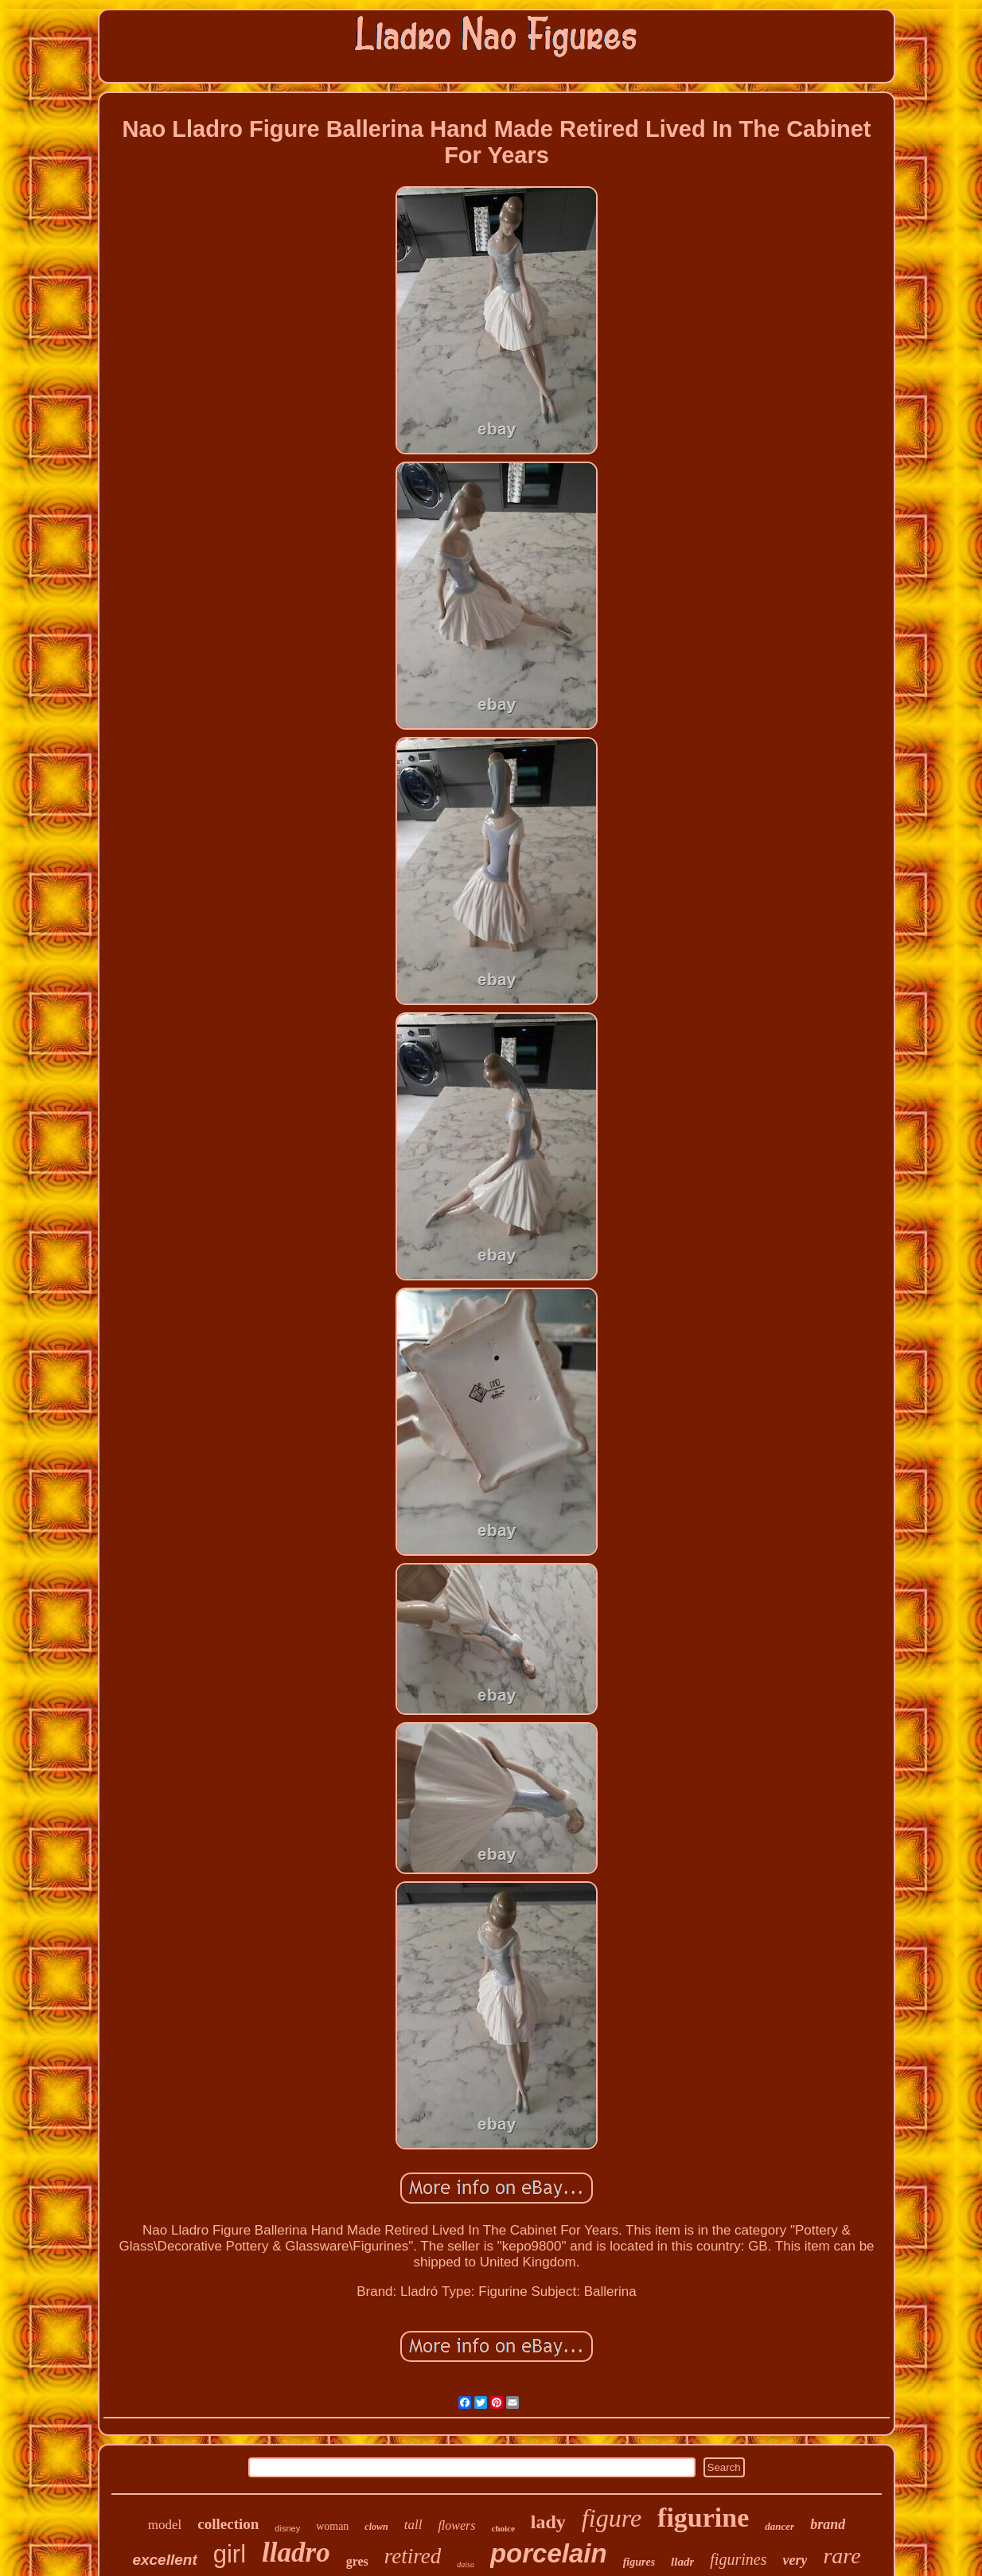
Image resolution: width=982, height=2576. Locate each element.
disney (287, 2528)
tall (413, 2524)
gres (357, 2561)
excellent (164, 2559)
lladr (682, 2561)
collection (228, 2524)
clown (376, 2526)
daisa (465, 2564)
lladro (296, 2552)
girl (229, 2554)
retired (412, 2556)
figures (639, 2562)
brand (827, 2524)
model (165, 2524)
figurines (738, 2559)
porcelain (548, 2553)
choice (503, 2528)
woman (332, 2526)
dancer (779, 2526)
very (794, 2560)
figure (611, 2518)
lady (548, 2522)
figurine (703, 2517)
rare (841, 2555)
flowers (456, 2525)
